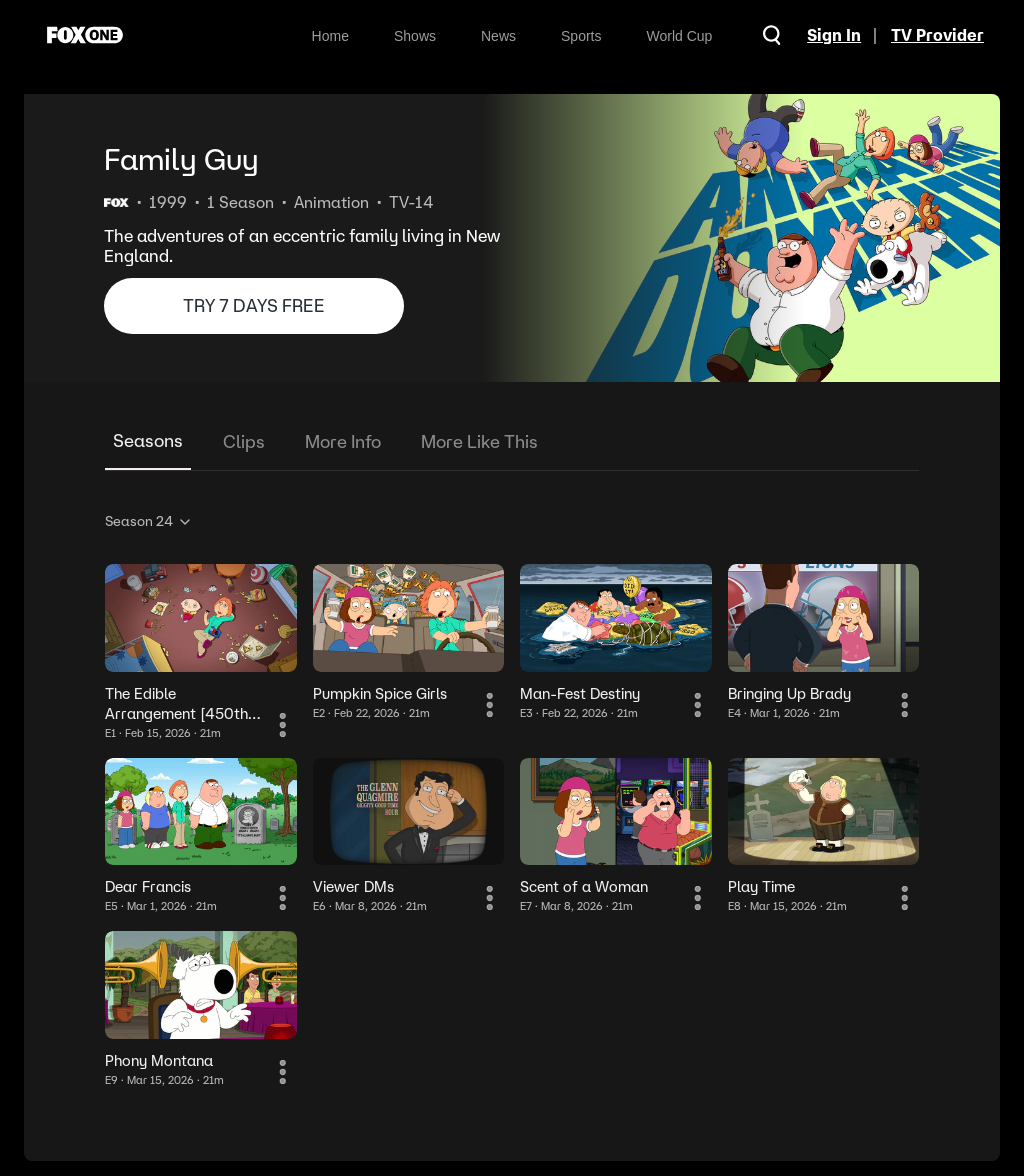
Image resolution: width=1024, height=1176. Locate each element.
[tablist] (512, 442)
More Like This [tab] (479, 441)
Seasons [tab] (148, 440)
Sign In (831, 35)
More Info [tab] (343, 441)
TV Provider (937, 35)
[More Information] (285, 727)
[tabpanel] (512, 796)
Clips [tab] (244, 441)
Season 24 (149, 521)
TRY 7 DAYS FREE (254, 305)
